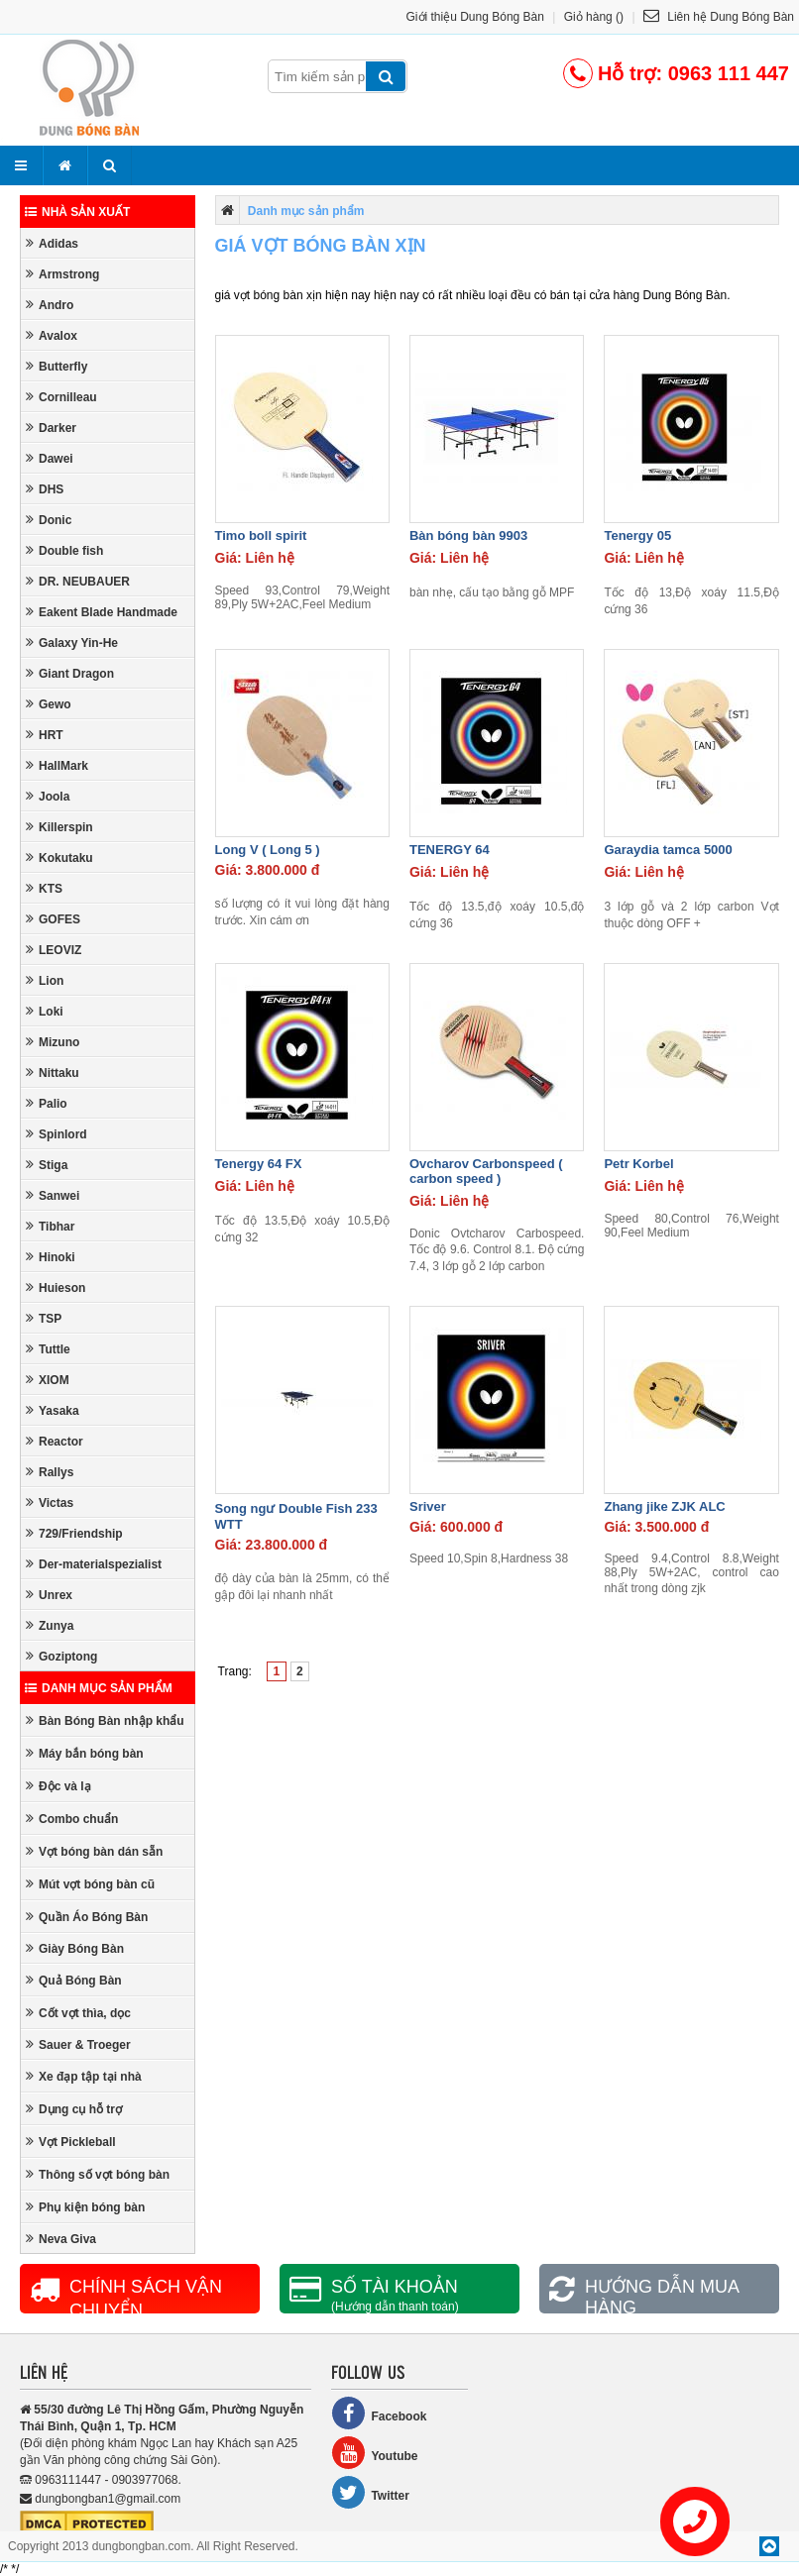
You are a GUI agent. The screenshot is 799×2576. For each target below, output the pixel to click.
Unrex (49, 1594)
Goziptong (61, 1656)
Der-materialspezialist (94, 1563)
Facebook (378, 2413)
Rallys (49, 1471)
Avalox (51, 335)
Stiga (46, 1164)
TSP (43, 1318)
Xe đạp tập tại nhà (84, 2076)
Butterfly (56, 366)
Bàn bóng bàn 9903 (468, 535)
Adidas (52, 243)
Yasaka (52, 1410)
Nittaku (52, 1072)
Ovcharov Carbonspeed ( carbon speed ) (486, 1171)
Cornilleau (61, 396)
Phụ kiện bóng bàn (85, 2207)
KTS (44, 888)
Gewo (48, 704)
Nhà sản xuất (77, 212)
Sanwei (52, 1195)
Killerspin (59, 826)
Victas (49, 1502)
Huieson (55, 1287)
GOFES (53, 919)
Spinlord (56, 1134)
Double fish (64, 550)
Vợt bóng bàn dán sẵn (94, 1851)
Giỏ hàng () (594, 17)
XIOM (47, 1379)
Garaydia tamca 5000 (668, 849)
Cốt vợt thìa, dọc (78, 2012)
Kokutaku (59, 857)
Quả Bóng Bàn (74, 1980)
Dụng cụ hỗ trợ (74, 2108)
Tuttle (48, 1349)
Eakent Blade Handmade (101, 611)
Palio (46, 1103)
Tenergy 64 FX (258, 1163)
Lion (44, 980)
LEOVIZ (53, 949)
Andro (49, 304)
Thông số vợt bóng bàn (98, 2174)
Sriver (427, 1506)
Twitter (369, 2492)
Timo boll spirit (261, 535)
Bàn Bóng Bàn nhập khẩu (105, 1720)
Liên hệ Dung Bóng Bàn (718, 17)
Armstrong (62, 274)
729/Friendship (74, 1533)
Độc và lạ (58, 1785)
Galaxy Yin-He (72, 642)
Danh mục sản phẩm (98, 1688)
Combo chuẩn (72, 1818)
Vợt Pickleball (71, 2141)
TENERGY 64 (449, 849)
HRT (44, 734)
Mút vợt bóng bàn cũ (90, 1884)
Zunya (49, 1625)
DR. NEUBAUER (78, 581)
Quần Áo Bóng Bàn (87, 1916)
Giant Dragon (70, 673)
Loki (44, 1011)
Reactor (54, 1441)
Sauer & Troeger (78, 2044)
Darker (51, 427)
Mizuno (52, 1041)
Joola (47, 796)
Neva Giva (61, 2238)
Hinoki (50, 1256)
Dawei (49, 458)
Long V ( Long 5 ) (267, 849)
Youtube (374, 2452)
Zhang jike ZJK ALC (664, 1506)
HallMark (57, 765)
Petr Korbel (638, 1163)
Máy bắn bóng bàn (85, 1753)
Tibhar (50, 1226)
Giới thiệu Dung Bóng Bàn (475, 17)
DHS (44, 489)
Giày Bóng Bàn (75, 1948)
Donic (48, 519)
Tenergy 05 (637, 535)
